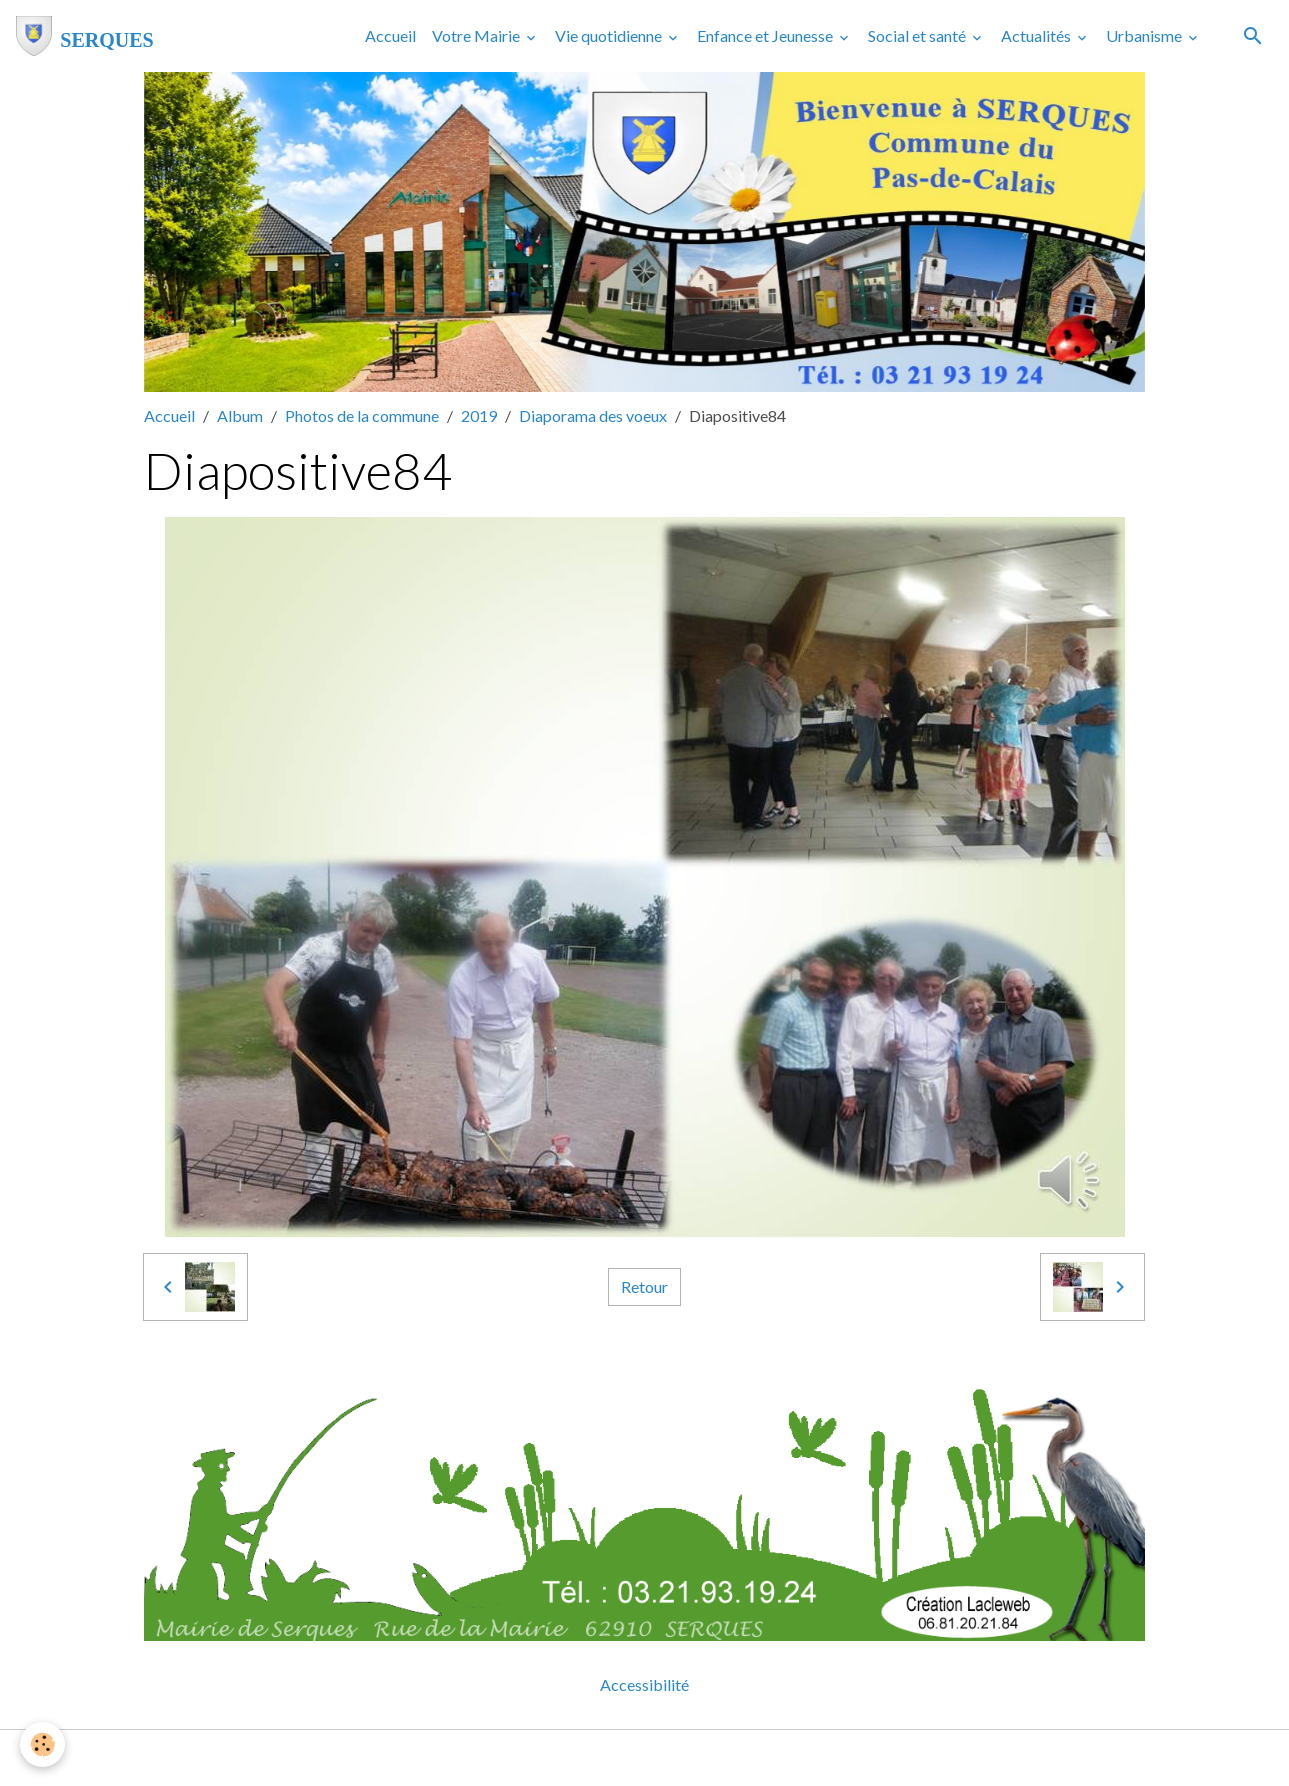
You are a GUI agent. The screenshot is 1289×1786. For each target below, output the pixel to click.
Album (240, 415)
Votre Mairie (477, 35)
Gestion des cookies (714, 1757)
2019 (479, 415)
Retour (644, 1286)
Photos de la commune (362, 415)
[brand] (85, 36)
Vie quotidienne (610, 35)
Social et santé (918, 35)
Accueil (390, 35)
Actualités (1037, 35)
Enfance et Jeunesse (766, 35)
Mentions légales (565, 1757)
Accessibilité (644, 1684)
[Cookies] (42, 1744)
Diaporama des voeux (593, 415)
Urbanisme (1145, 35)
